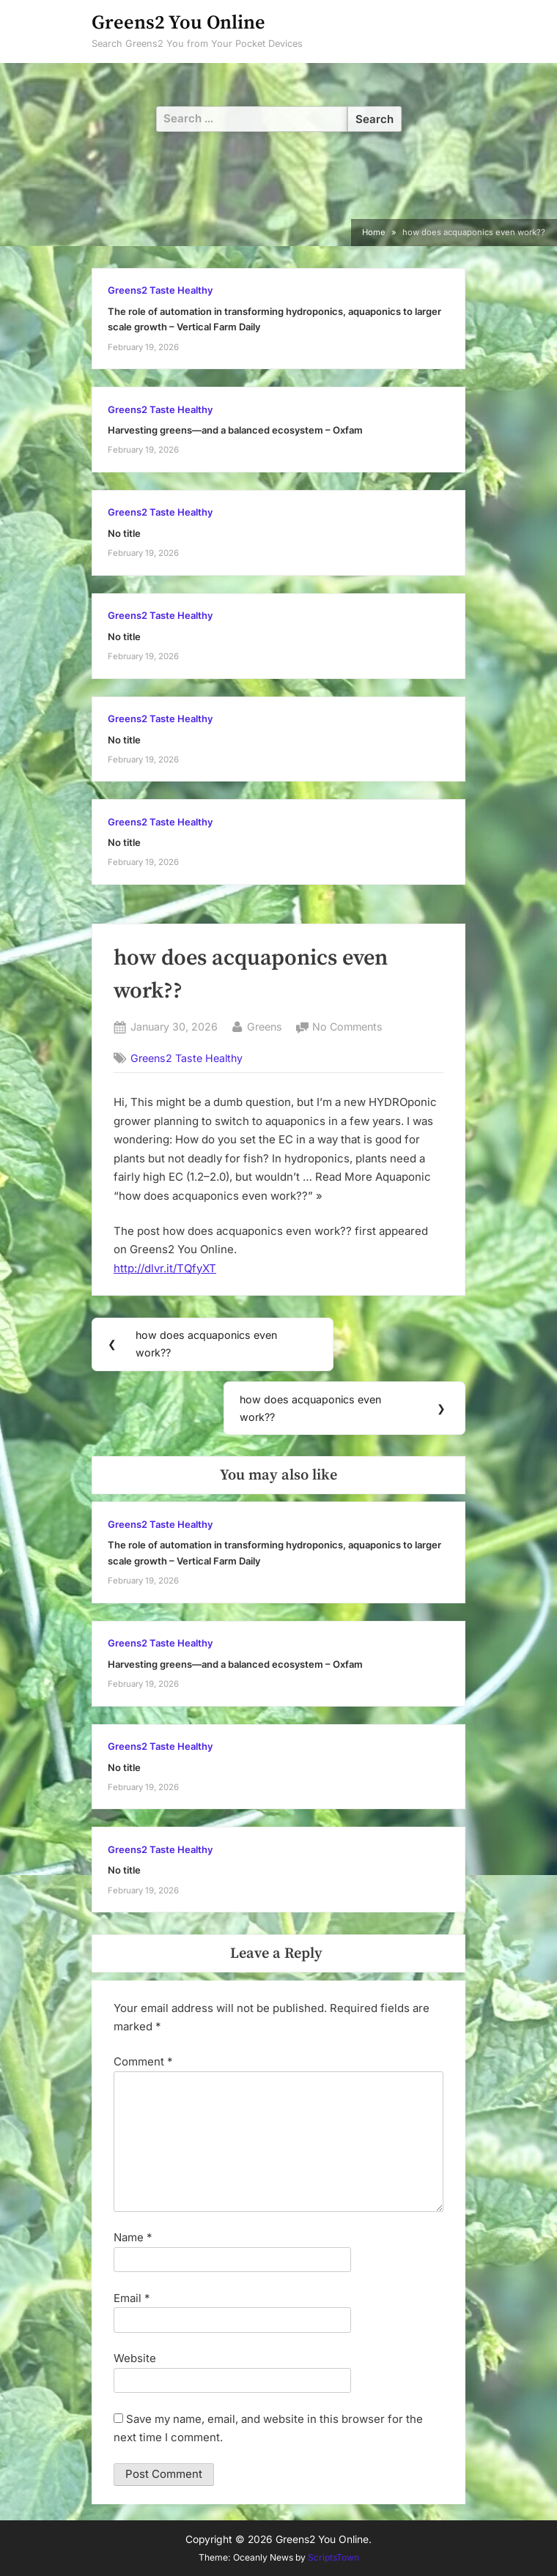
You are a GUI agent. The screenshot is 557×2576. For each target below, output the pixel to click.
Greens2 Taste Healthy (160, 290)
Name (133, 2237)
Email (132, 2298)
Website (135, 2358)
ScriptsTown (333, 2557)
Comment (143, 2061)
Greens (264, 1025)
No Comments (347, 1027)
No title (124, 533)
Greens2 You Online (178, 23)
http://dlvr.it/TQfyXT (165, 1268)
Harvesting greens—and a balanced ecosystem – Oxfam (235, 430)
